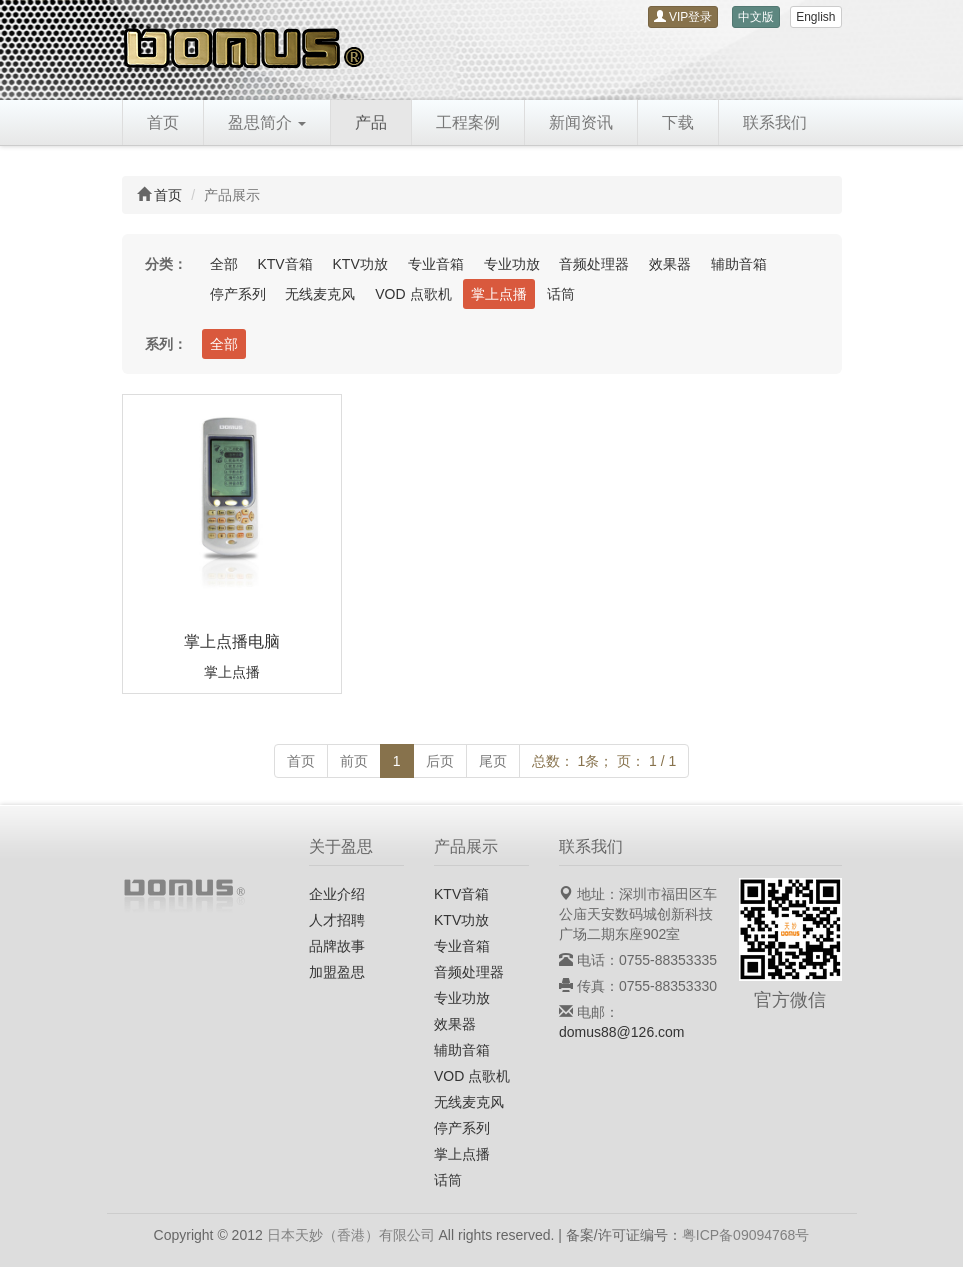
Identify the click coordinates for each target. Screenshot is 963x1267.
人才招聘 (337, 920)
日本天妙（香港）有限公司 (351, 1235)
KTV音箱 (284, 264)
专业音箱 (436, 264)
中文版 (756, 17)
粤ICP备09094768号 (746, 1235)
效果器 (670, 264)
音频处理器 (594, 264)
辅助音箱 (739, 264)
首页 (163, 122)
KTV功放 (360, 264)
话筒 (561, 294)
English (815, 17)
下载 (678, 122)
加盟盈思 (337, 972)
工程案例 (468, 122)
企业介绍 (337, 894)
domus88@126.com (622, 1032)
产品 (371, 122)
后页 (440, 761)
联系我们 (775, 122)
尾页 (493, 761)
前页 (354, 761)
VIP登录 (683, 17)
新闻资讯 (581, 122)
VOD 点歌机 (413, 294)
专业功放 (512, 264)
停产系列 (238, 294)
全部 (224, 264)
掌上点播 (499, 294)
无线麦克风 (320, 294)
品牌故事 (337, 946)
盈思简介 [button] (267, 122)
